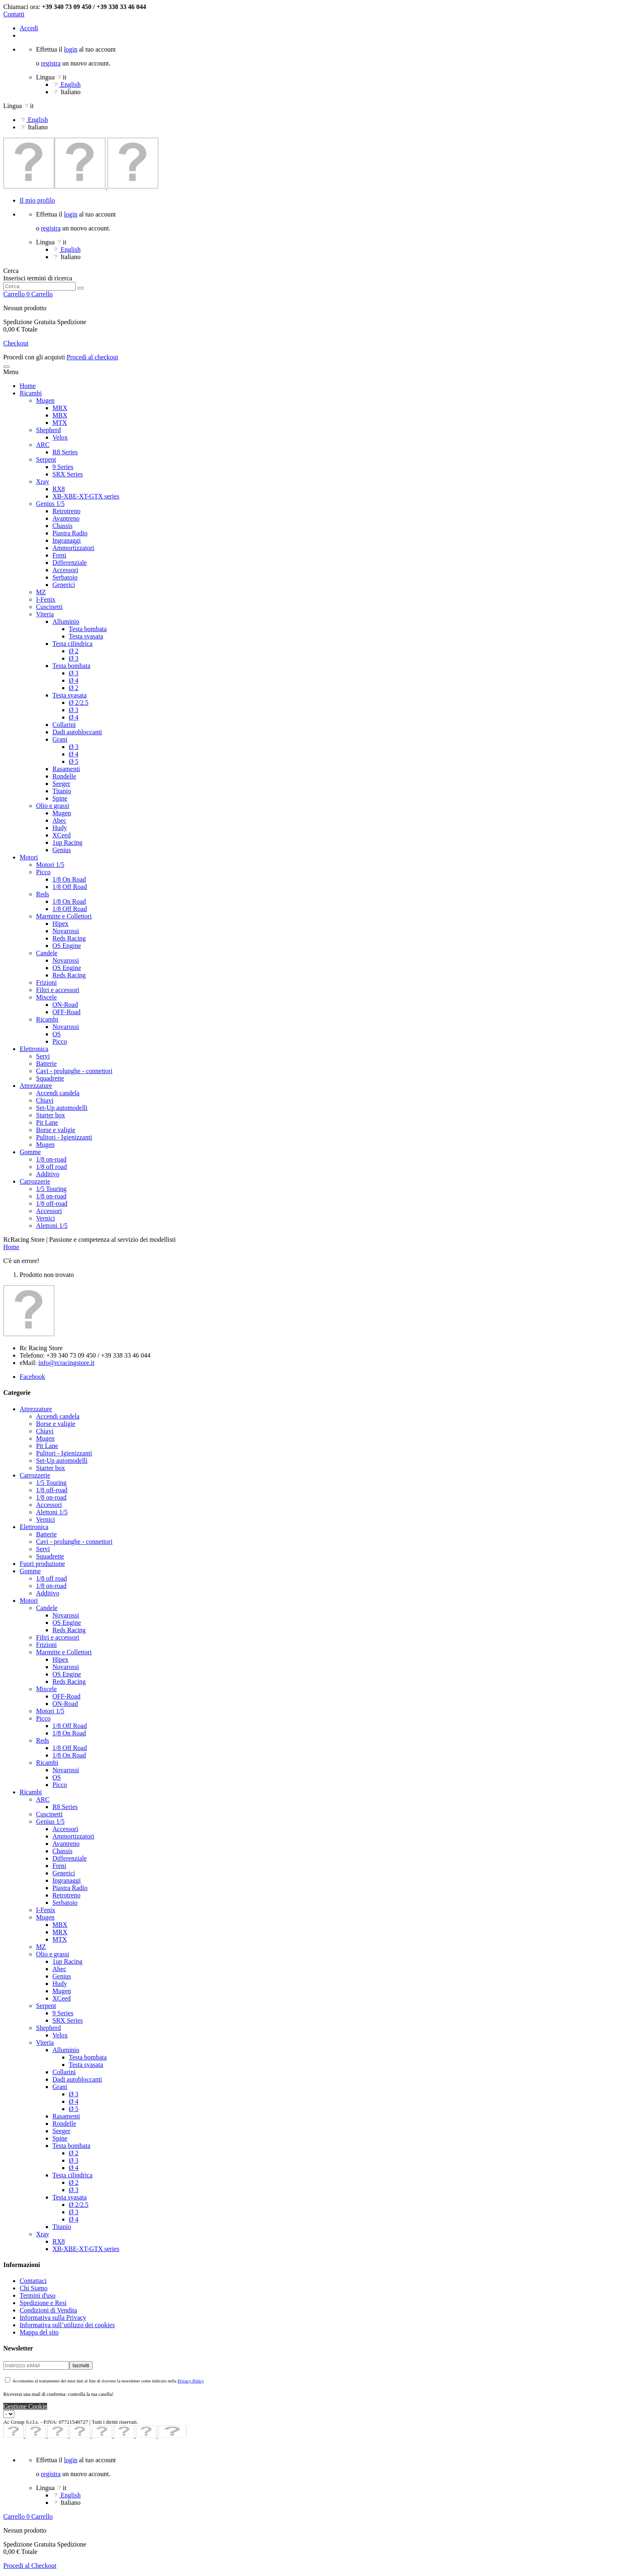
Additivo (47, 1174)
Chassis (62, 525)
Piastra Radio (70, 533)
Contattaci (33, 2280)
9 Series (62, 466)
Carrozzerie (35, 1181)
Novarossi (65, 930)
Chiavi (45, 1100)
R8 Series (65, 452)
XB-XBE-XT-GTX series (85, 496)
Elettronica (34, 1048)
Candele (46, 953)
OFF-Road (66, 1011)
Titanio (61, 790)
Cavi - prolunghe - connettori (74, 1070)
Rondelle (64, 776)
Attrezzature (36, 1085)
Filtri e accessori (57, 989)
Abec (59, 820)
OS (56, 1034)
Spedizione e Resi (43, 2302)
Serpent (46, 459)
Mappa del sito (39, 2332)
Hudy (59, 827)
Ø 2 (74, 650)
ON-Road (65, 1004)
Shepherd (48, 429)
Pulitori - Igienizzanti (64, 1137)
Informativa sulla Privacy (53, 2317)
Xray (42, 481)
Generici (63, 584)
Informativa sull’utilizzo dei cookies (67, 2324)
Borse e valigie (55, 1129)
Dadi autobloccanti (77, 732)
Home (28, 385)
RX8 (58, 488)
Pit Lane (47, 1122)
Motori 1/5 (50, 864)
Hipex (60, 923)
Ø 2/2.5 (78, 702)
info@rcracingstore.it (66, 1362)
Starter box (50, 1115)
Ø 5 (74, 761)
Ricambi (31, 393)
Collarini (64, 724)
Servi (43, 1056)
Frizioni (46, 982)
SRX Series (67, 474)
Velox (60, 437)
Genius (61, 849)
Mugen (45, 400)
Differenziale (69, 562)
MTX (59, 422)
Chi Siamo (33, 2288)
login (70, 49)
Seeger (61, 783)
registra (51, 63)
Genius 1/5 (50, 503)
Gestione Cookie (25, 2406)
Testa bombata (88, 628)
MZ (41, 592)
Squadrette (50, 1078)
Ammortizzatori (73, 547)
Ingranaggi (66, 540)
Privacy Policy (191, 2380)
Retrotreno (66, 511)
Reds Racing (69, 938)
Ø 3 (74, 658)
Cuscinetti (49, 606)
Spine (59, 798)
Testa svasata (86, 636)
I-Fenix (45, 599)
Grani (59, 739)
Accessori (65, 569)
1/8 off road (51, 1166)
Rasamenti (66, 768)
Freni (59, 555)
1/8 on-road (51, 1159)
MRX (59, 407)
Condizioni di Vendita (48, 2310)
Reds (42, 894)
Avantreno (65, 518)
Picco (43, 871)
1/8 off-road (52, 1203)
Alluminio (65, 621)
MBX (59, 415)
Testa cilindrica (72, 643)
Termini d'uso (38, 2295)
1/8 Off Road (69, 886)
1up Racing (67, 842)
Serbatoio (64, 577)
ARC (43, 444)
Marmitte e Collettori (64, 916)
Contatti (14, 14)
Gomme (30, 1151)
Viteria (45, 614)
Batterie (46, 1063)
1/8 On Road (69, 879)
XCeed (61, 835)
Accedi (29, 28)
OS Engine (66, 945)
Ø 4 (74, 680)
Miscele (46, 997)
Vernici (45, 1218)
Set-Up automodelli (62, 1107)
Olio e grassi (52, 805)
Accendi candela (57, 1092)
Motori (29, 857)
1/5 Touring (51, 1188)
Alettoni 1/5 (52, 1225)
